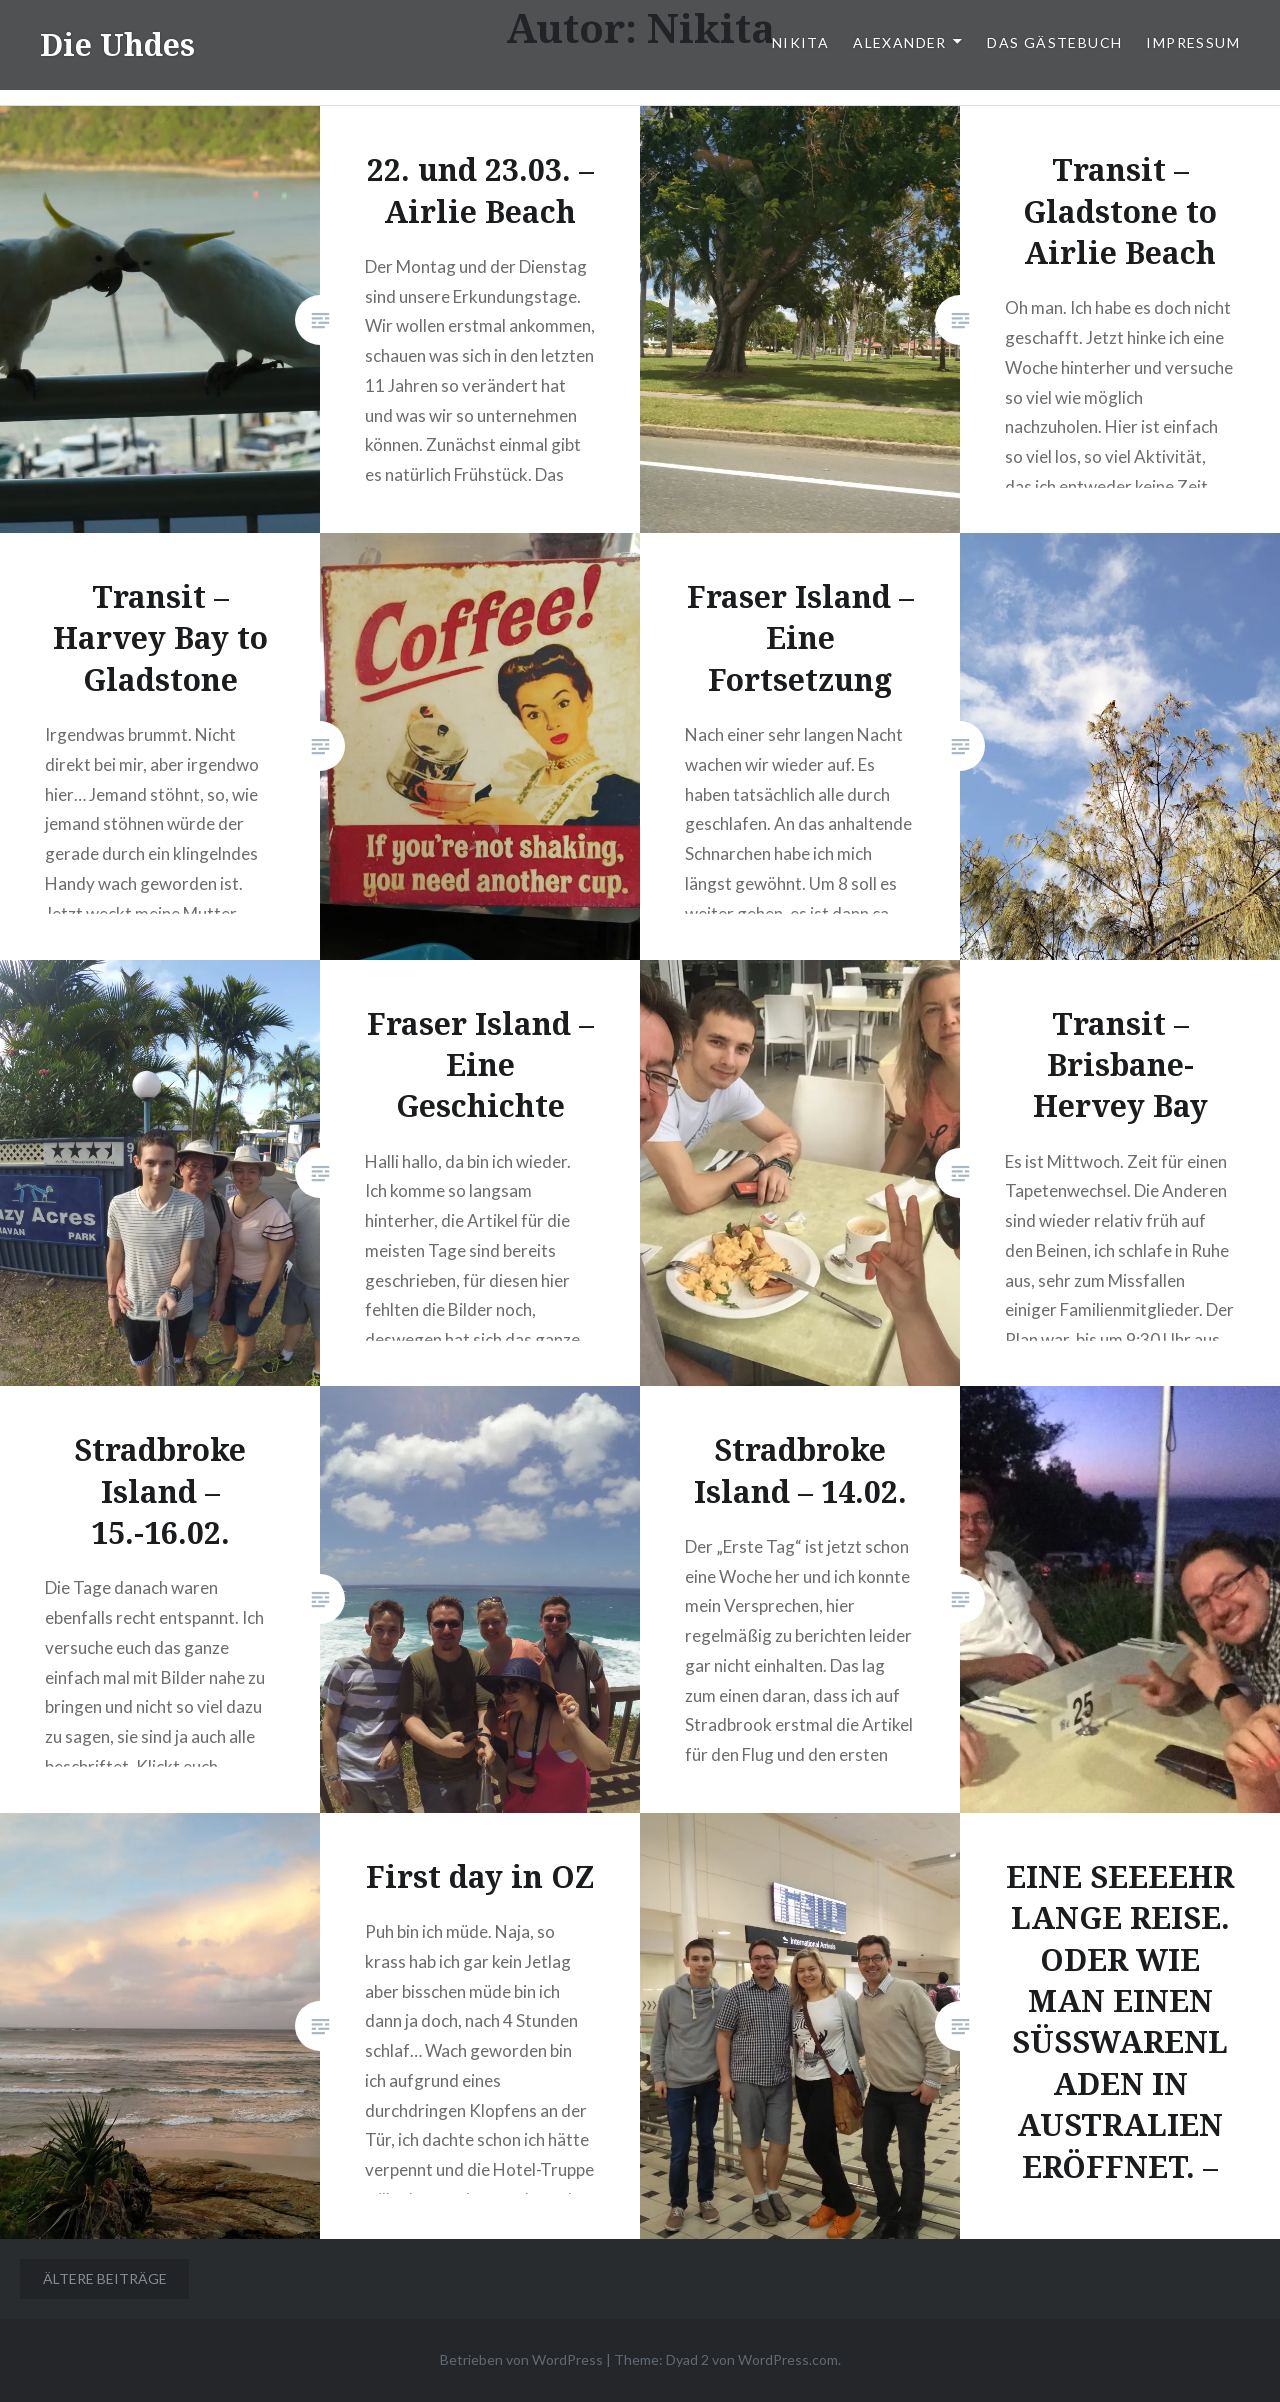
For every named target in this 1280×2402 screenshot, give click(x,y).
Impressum (1193, 42)
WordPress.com (788, 2359)
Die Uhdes (117, 44)
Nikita (800, 42)
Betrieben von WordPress (521, 2359)
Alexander (900, 42)
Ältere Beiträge (105, 2278)
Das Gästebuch (1054, 42)
